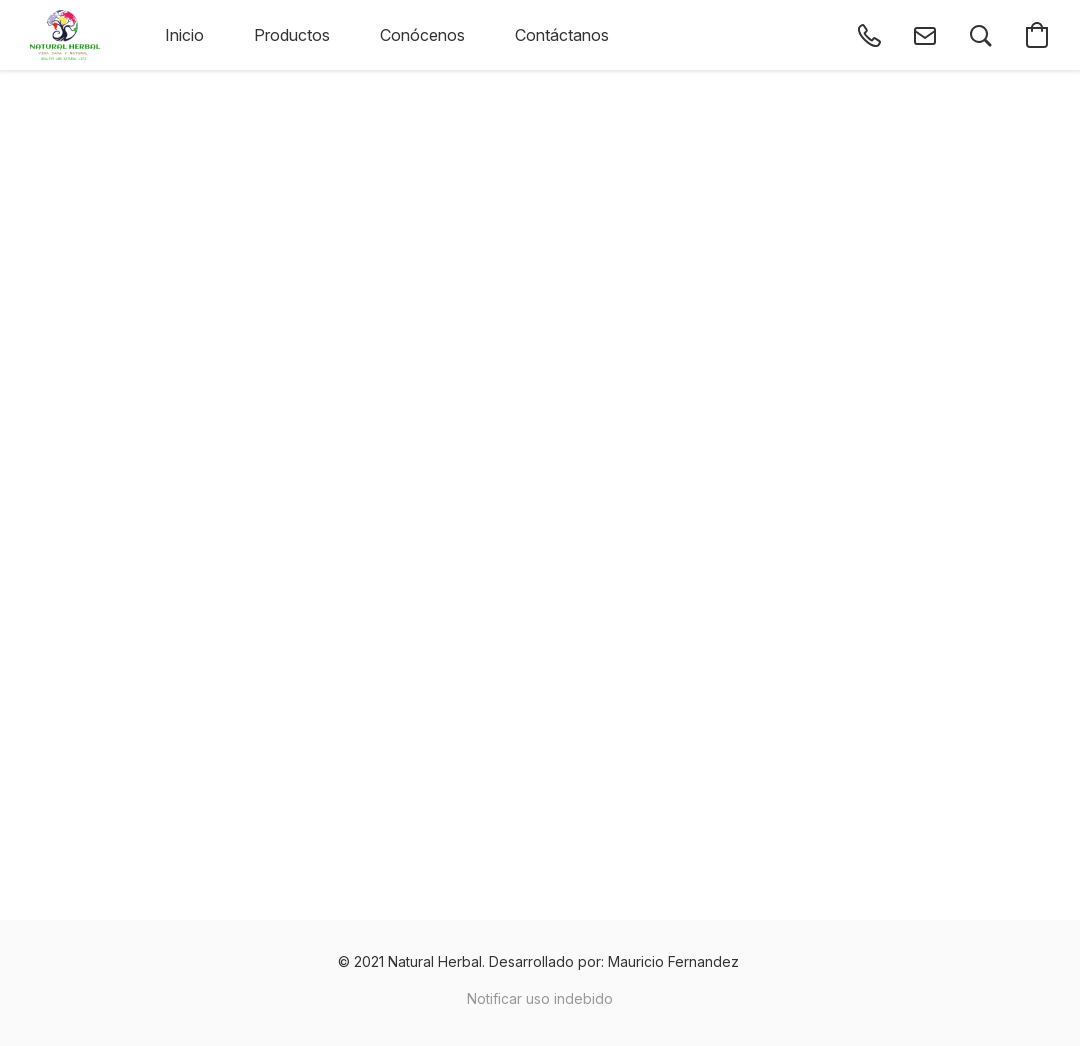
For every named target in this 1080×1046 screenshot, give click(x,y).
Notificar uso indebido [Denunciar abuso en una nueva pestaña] (540, 998)
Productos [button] (292, 35)
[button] (65, 35)
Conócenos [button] (422, 35)
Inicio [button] (184, 35)
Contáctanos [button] (562, 35)
